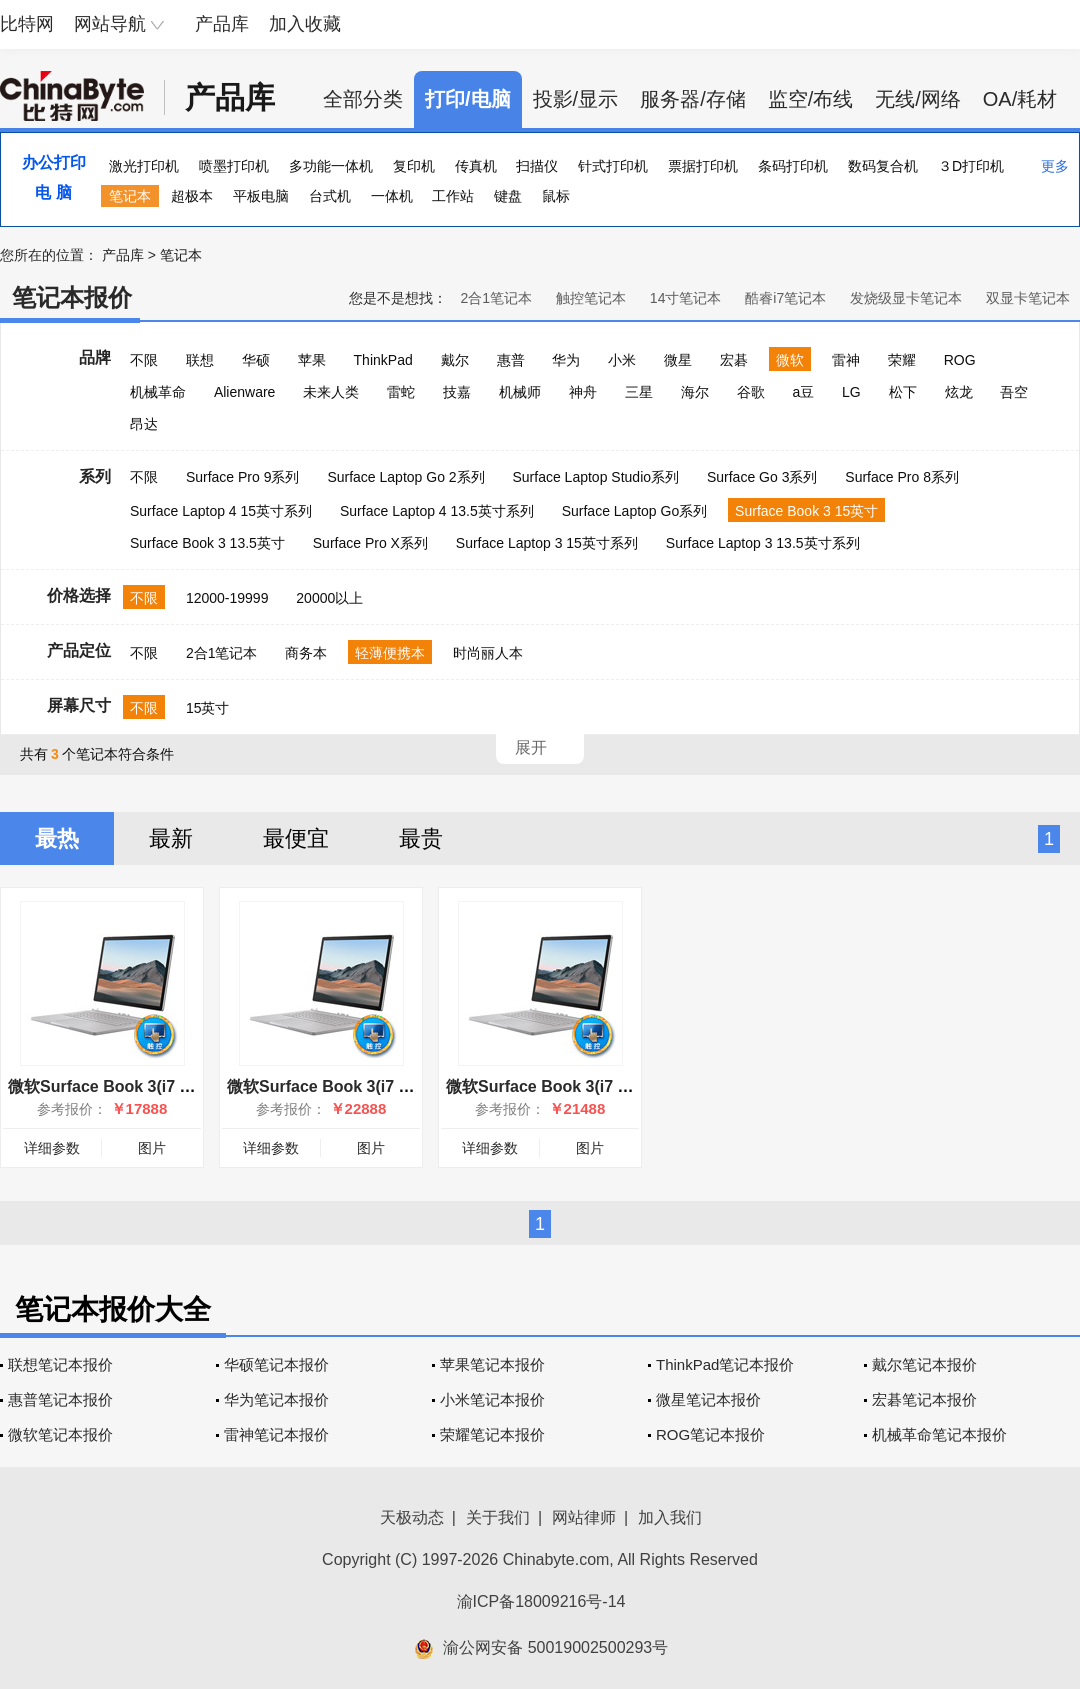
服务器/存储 (693, 99)
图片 (152, 1148)
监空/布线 (811, 99)
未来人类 (331, 392)
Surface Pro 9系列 (243, 477)
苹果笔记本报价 (492, 1364)
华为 (566, 360)
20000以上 (329, 598)
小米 (622, 360)
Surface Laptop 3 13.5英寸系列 (763, 543)
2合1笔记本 (496, 298)
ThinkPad (383, 360)
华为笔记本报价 (276, 1399)
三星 (639, 392)
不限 (144, 360)
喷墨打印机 (234, 166)
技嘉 (457, 392)
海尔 (695, 392)
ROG (960, 360)
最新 (171, 838)
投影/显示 (576, 99)
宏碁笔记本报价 (924, 1399)
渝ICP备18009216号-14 (541, 1601)
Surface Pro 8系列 (902, 477)
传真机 (476, 166)
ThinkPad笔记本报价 (725, 1364)
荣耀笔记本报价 (492, 1434)
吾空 (1014, 392)
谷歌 (751, 392)
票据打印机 (703, 166)
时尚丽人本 (488, 653)
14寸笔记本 (686, 298)
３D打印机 (971, 166)
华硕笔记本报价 (276, 1364)
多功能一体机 (331, 166)
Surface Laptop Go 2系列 (405, 477)
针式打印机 (613, 166)
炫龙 (959, 392)
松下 (903, 392)
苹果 (312, 360)
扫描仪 (537, 166)
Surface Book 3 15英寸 (806, 511)
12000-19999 (227, 598)
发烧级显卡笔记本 (906, 298)
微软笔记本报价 (60, 1434)
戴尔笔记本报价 (924, 1364)
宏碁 (734, 360)
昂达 (144, 424)
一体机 (392, 196)
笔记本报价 (72, 297)
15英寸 (208, 708)
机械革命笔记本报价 (939, 1434)
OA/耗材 (1020, 99)
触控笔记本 (591, 298)
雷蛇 (401, 392)
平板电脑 (261, 196)
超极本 (192, 196)
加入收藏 (305, 24)
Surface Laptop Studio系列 (595, 477)
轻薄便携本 (390, 653)
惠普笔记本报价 (60, 1399)
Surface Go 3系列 (762, 477)
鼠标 (556, 196)
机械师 (520, 392)
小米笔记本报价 (492, 1399)
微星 (678, 360)
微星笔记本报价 (708, 1399)
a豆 (803, 392)
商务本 (306, 653)
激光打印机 (144, 166)
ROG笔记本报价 (710, 1434)
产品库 (222, 24)
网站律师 (584, 1517)
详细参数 (52, 1148)
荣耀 (902, 360)
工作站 (453, 196)
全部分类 (363, 99)
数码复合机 (883, 166)
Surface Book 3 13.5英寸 (207, 543)
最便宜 (296, 838)
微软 (790, 360)
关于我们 (498, 1517)
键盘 (508, 196)
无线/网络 (918, 99)
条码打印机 (793, 166)
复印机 (414, 166)
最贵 (421, 838)
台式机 (330, 196)
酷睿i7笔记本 (785, 298)
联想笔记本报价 (60, 1364)
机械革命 (158, 392)
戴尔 (455, 360)
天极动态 (412, 1517)
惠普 (511, 360)
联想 (200, 360)
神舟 (583, 392)
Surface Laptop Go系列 (635, 511)
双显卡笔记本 (1028, 298)
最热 (57, 838)
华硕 (256, 360)
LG (851, 392)
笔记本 (130, 196)
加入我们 (670, 1517)
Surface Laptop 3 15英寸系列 (547, 543)
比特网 (27, 24)
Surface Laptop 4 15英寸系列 (221, 511)
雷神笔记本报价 (276, 1434)
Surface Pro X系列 (370, 543)
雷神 (846, 360)
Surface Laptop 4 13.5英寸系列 (437, 511)
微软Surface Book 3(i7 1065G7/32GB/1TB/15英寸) (411, 1086)
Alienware (244, 392)
